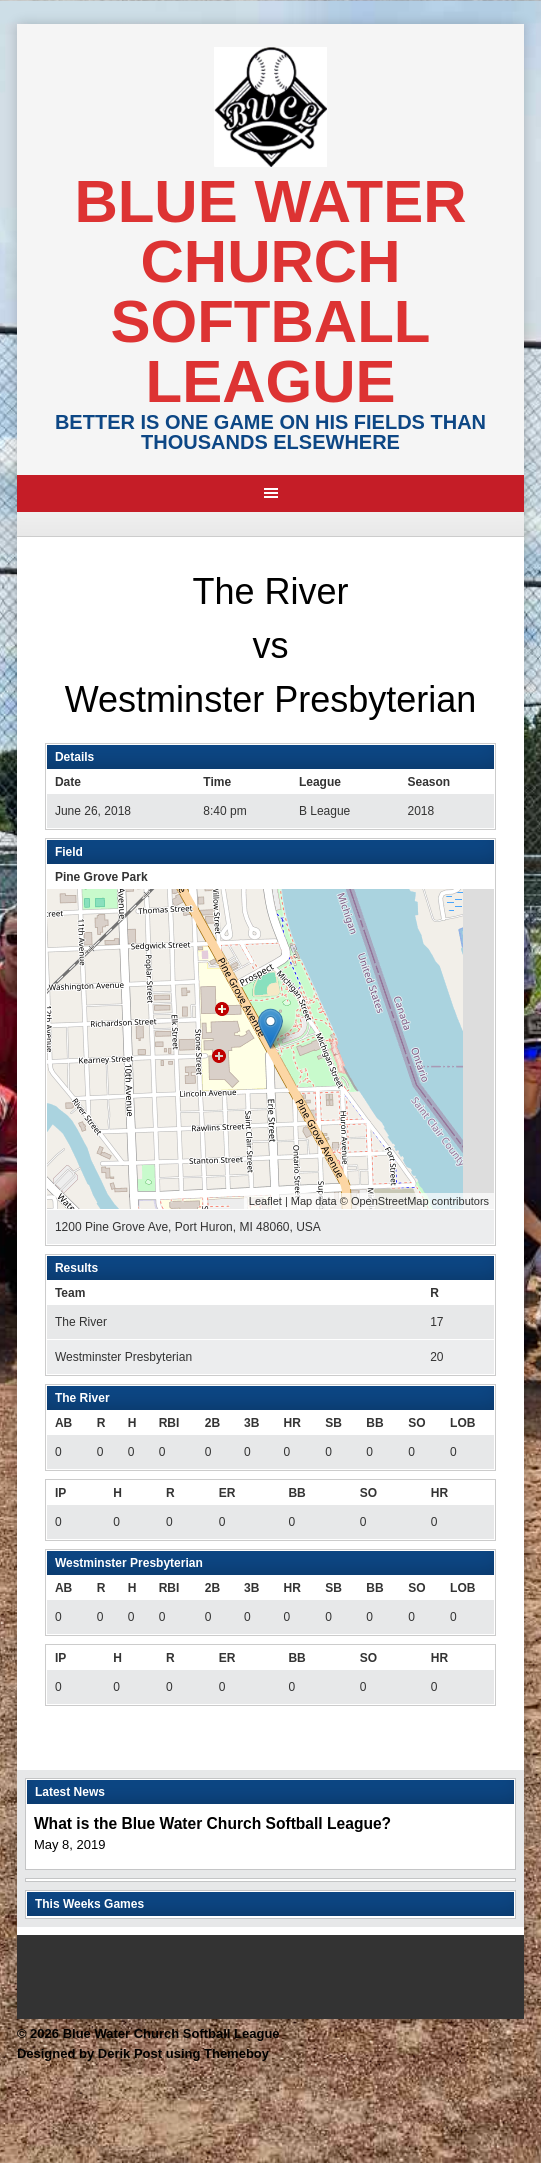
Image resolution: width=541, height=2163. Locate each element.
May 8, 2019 (70, 1844)
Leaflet (265, 1201)
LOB (462, 1423)
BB (374, 1423)
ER (227, 1493)
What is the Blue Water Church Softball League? (212, 1823)
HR (291, 1423)
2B (212, 1423)
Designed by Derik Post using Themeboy (143, 2053)
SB (333, 1423)
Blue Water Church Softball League (270, 291)
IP (60, 1493)
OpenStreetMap (390, 1201)
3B (251, 1423)
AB (63, 1423)
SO (416, 1423)
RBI (169, 1423)
